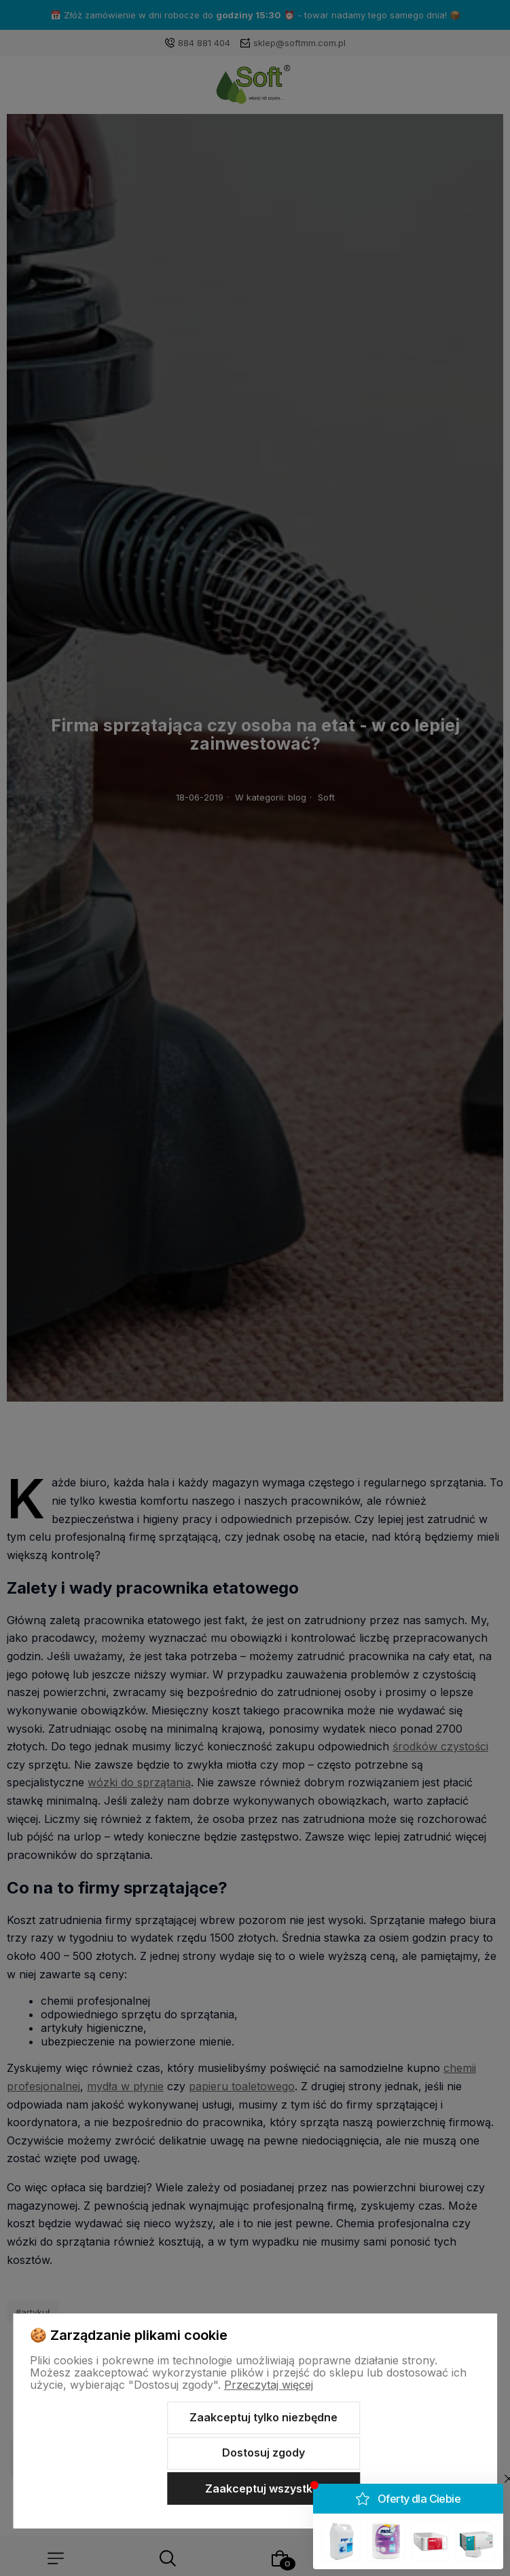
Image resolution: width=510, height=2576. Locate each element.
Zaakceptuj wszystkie (263, 2488)
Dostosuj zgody (263, 2452)
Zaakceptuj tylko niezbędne (263, 2417)
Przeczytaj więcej (268, 2384)
